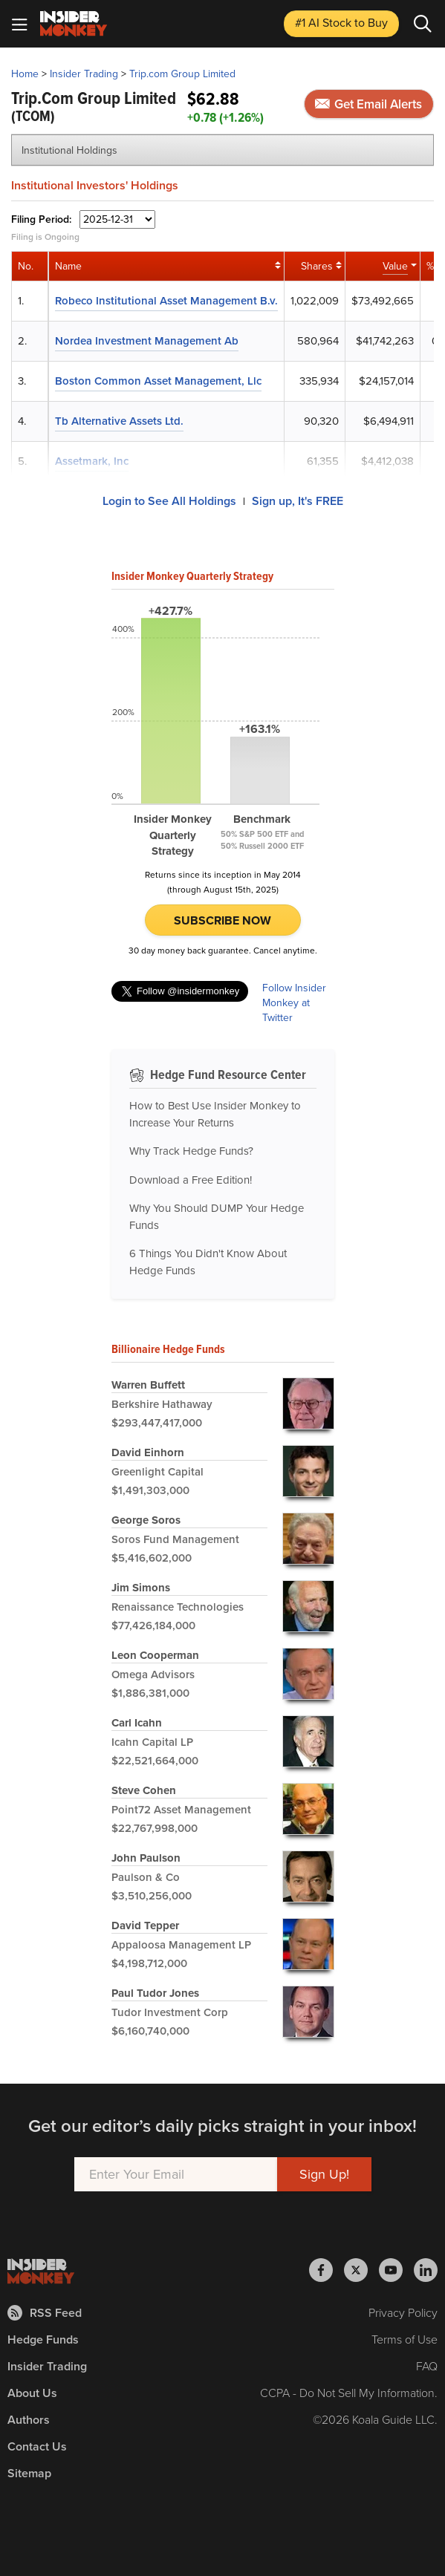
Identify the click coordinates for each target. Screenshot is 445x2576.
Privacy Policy (403, 2312)
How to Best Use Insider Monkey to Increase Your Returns (215, 1114)
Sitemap (29, 2473)
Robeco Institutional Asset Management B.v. (166, 301)
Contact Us (37, 2446)
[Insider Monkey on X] (361, 2270)
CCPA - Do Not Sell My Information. (349, 2392)
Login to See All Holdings (169, 500)
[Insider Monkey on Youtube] (396, 2270)
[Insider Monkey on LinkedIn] (426, 2270)
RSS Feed (44, 2312)
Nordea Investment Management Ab (146, 341)
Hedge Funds (43, 2339)
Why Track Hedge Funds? (191, 1151)
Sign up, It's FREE (297, 500)
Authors (28, 2419)
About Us (32, 2392)
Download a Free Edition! (190, 1180)
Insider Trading (84, 74)
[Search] (423, 23)
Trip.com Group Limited (182, 74)
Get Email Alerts (368, 104)
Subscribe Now (222, 920)
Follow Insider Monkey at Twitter (294, 1003)
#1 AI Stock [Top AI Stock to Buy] (341, 22)
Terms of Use (404, 2339)
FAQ (427, 2366)
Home (25, 74)
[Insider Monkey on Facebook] (326, 2270)
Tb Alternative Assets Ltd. (119, 421)
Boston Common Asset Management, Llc (158, 381)
